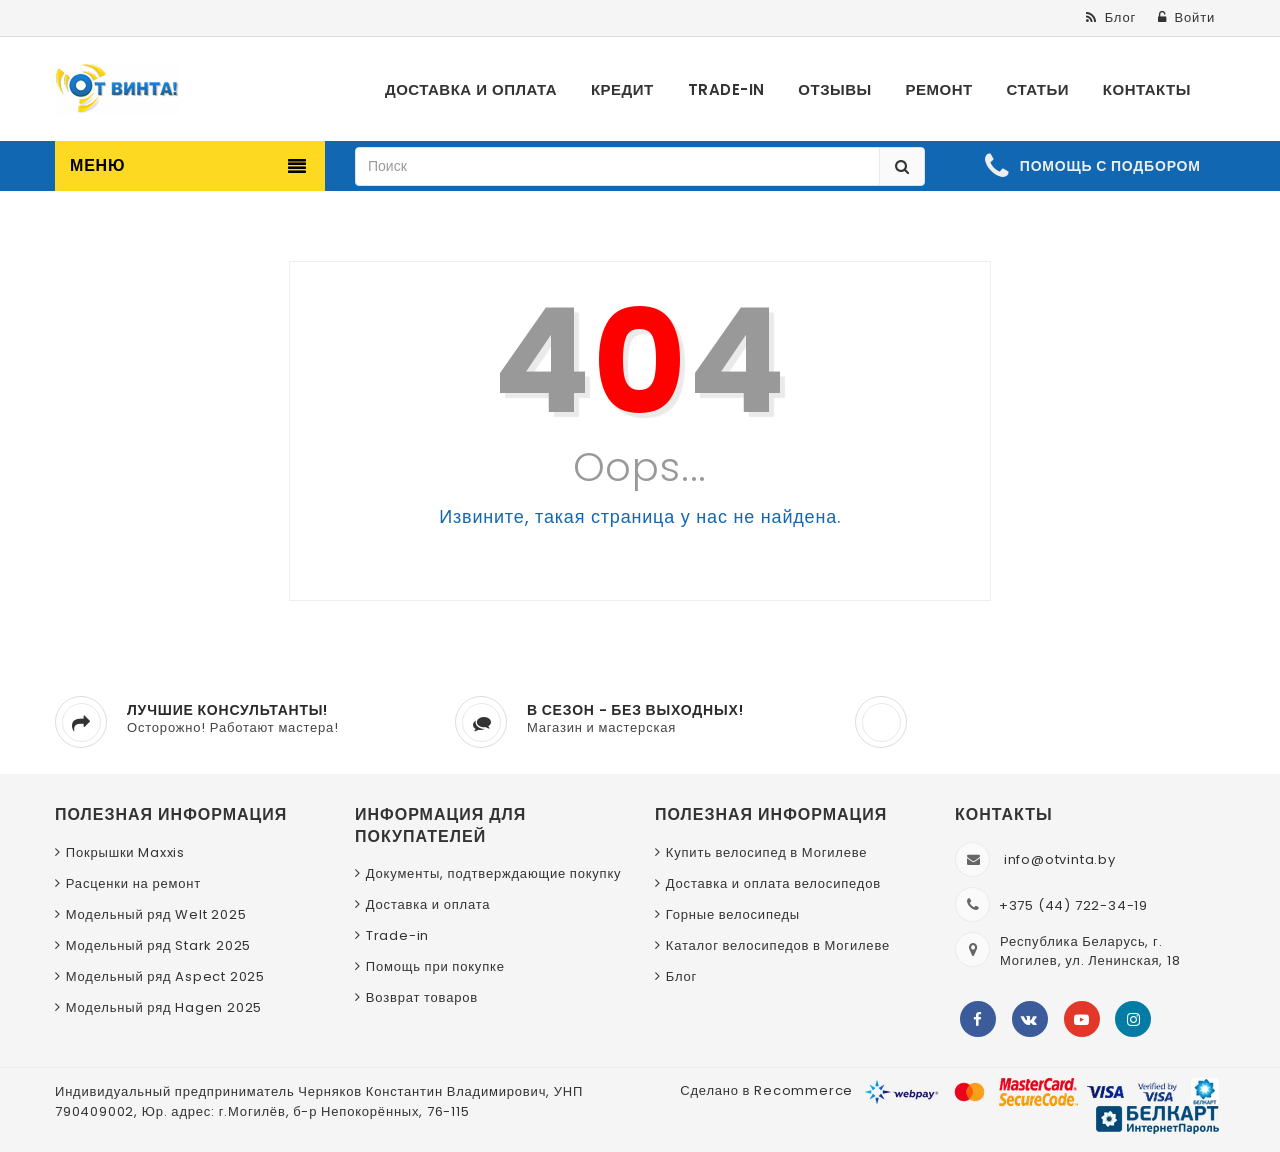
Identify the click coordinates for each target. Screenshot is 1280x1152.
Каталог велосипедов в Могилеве (778, 945)
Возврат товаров (422, 997)
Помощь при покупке (435, 966)
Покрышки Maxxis (125, 852)
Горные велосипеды (733, 914)
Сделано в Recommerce (766, 1090)
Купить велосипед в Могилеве (766, 852)
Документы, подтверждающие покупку (494, 873)
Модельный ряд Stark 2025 (158, 945)
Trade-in (397, 935)
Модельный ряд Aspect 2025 (165, 976)
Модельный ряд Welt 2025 (156, 914)
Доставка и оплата (428, 904)
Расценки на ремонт (133, 883)
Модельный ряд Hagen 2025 (164, 1007)
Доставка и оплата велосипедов (773, 883)
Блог (681, 976)
